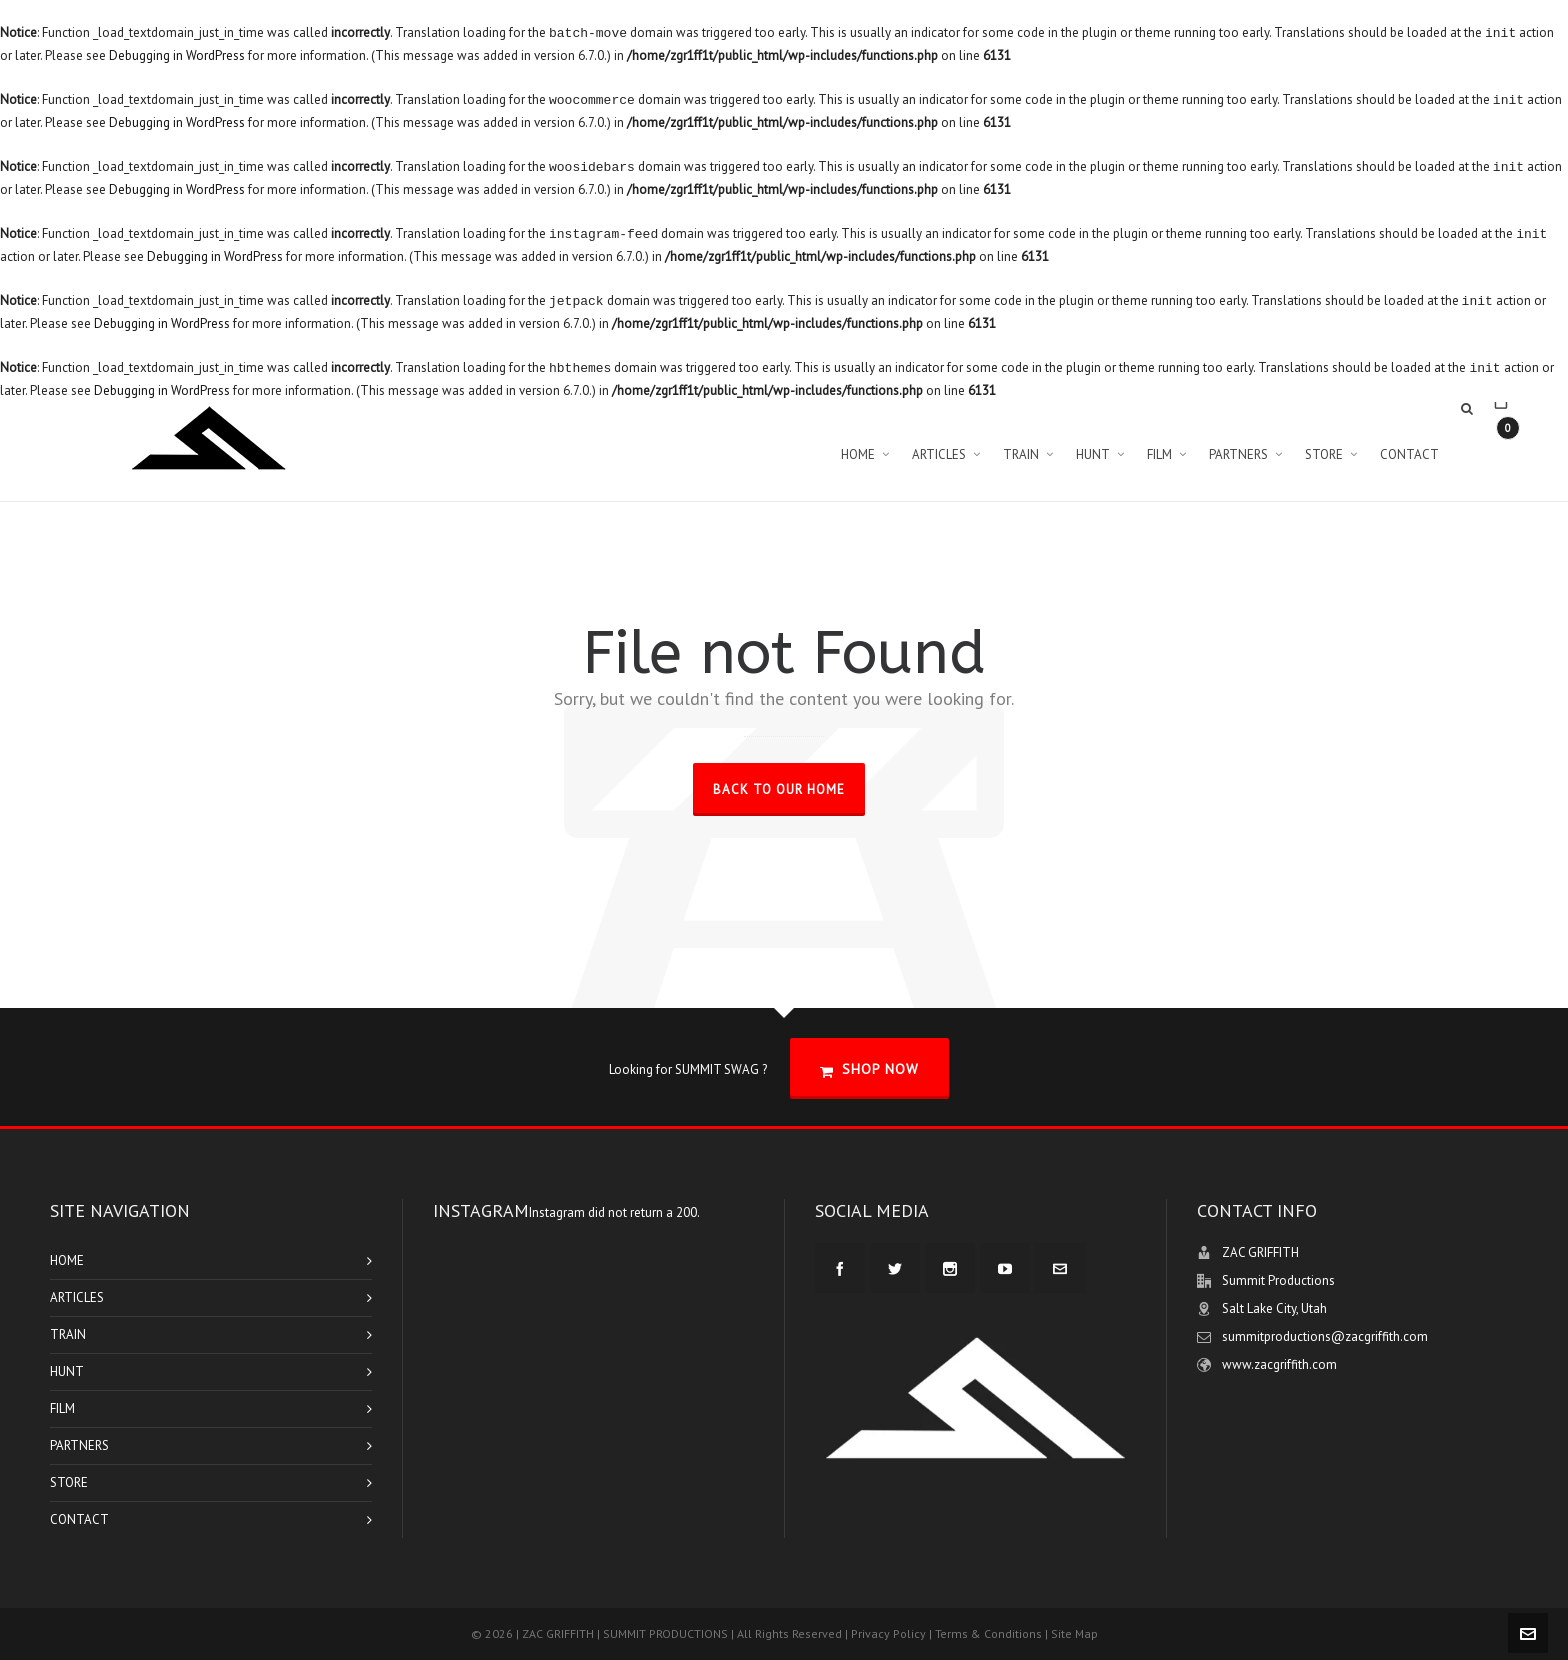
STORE (69, 1482)
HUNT (67, 1371)
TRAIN (68, 1334)
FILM (62, 1408)
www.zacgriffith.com (1279, 1364)
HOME (67, 1260)
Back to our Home (779, 789)
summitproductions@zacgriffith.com (1325, 1336)
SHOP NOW (869, 1069)
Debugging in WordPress (177, 55)
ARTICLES (77, 1297)
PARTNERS (79, 1445)
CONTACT (79, 1519)
